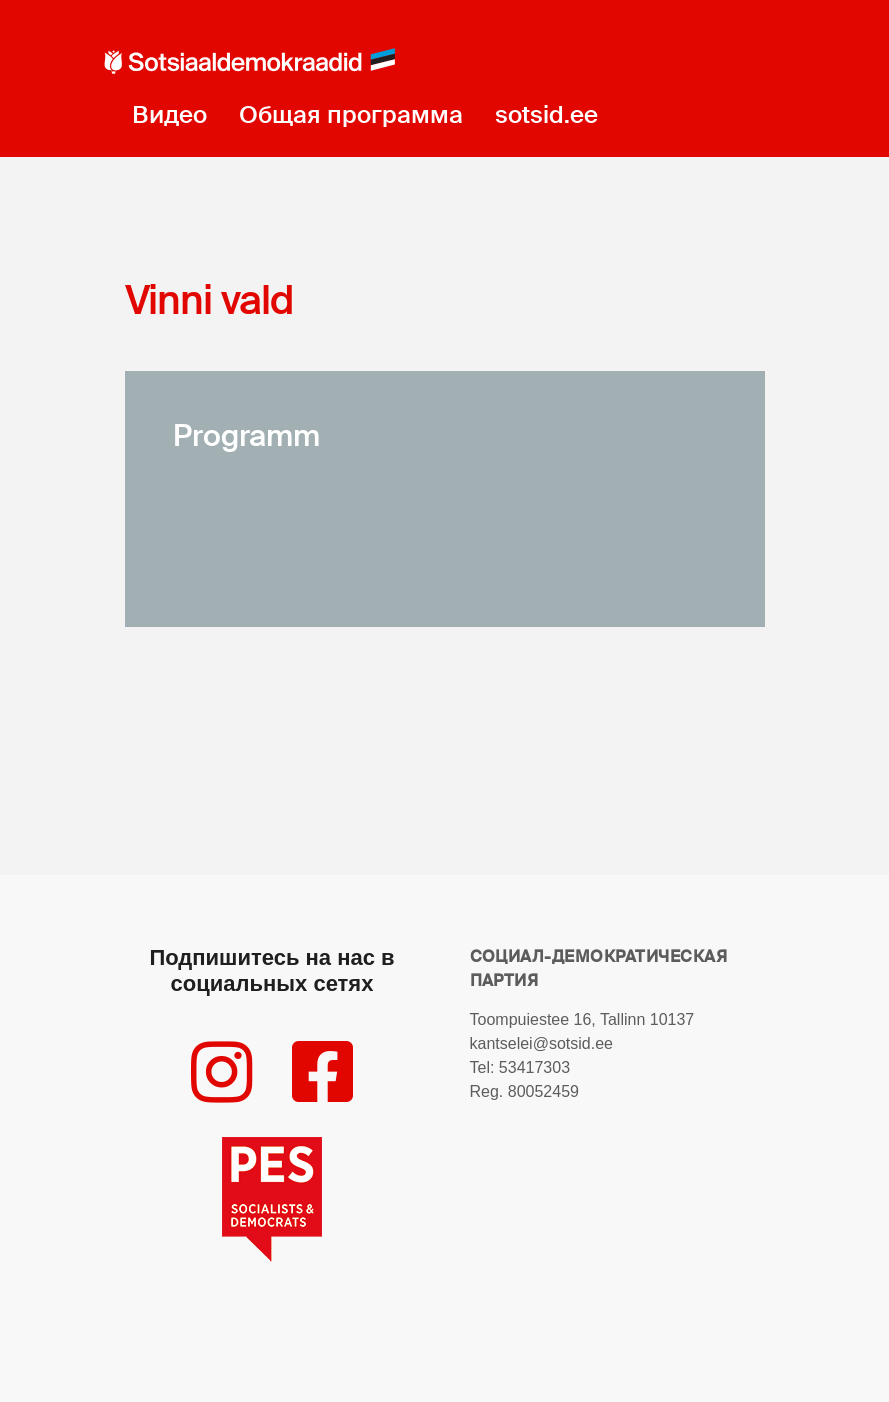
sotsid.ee (546, 114)
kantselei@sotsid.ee (541, 1043)
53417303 (534, 1067)
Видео (169, 114)
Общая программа (351, 114)
